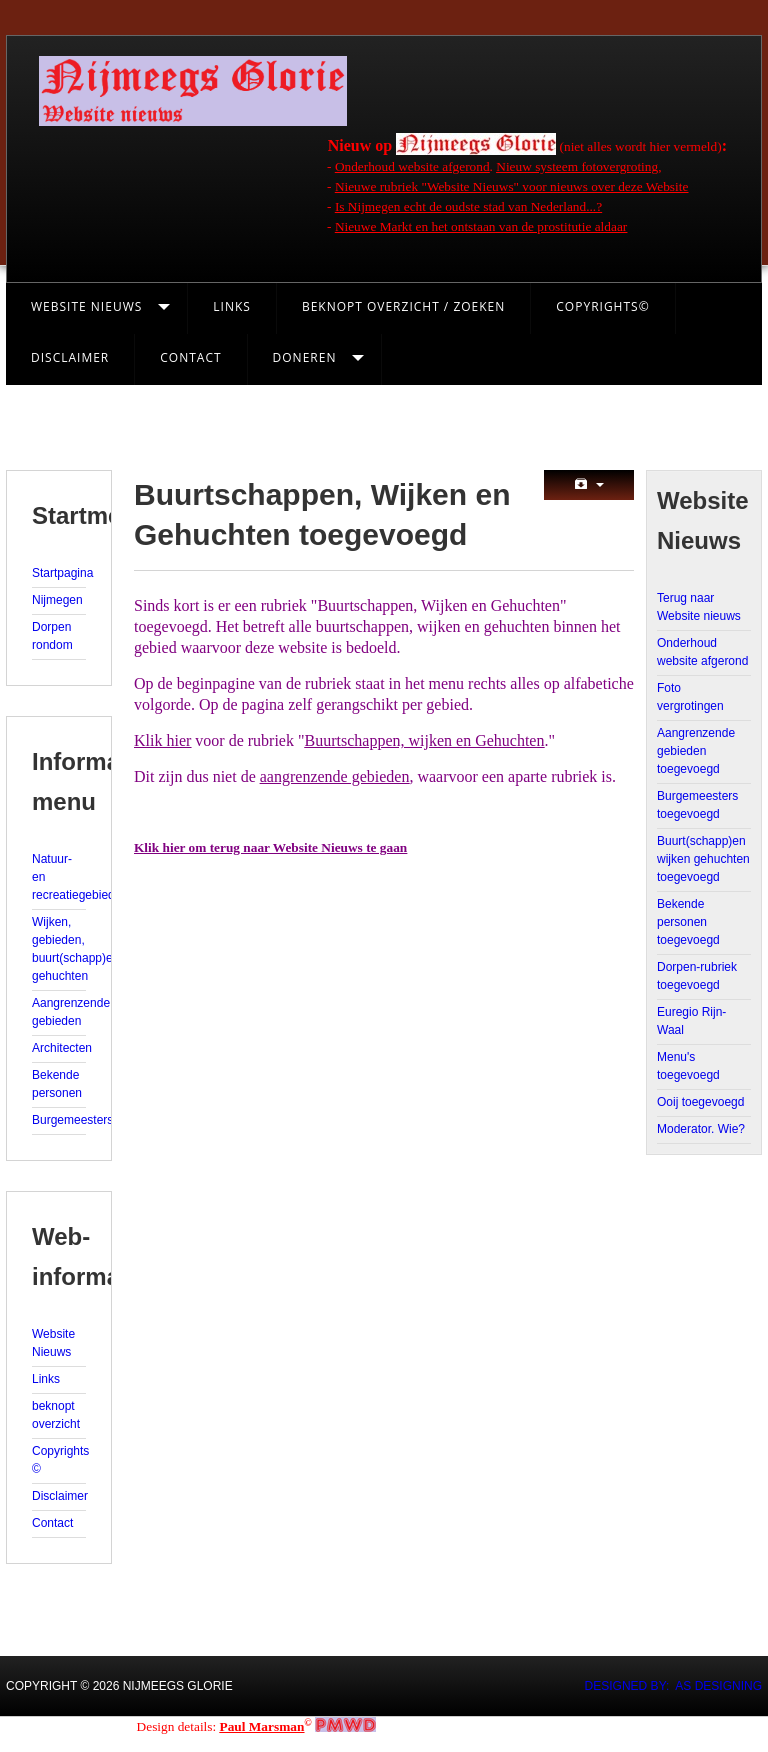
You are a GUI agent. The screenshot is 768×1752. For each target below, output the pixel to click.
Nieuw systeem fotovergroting (577, 166)
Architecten (59, 1048)
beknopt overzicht (56, 1415)
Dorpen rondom (52, 636)
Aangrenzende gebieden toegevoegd (696, 751)
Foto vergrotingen (690, 697)
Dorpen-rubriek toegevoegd (697, 976)
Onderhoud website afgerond (412, 166)
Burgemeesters (59, 1120)
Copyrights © (59, 1460)
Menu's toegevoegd (688, 1066)
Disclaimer (70, 357)
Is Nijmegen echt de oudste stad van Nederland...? (468, 206)
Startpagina (59, 573)
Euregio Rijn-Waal (691, 1021)
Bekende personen (57, 1084)
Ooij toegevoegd (700, 1102)
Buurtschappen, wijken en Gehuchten (425, 740)
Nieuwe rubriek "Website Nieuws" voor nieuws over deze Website (511, 186)
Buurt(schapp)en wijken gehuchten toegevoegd (703, 859)
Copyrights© (602, 306)
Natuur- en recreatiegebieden (59, 877)
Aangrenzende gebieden (59, 1012)
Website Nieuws (86, 306)
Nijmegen (57, 600)
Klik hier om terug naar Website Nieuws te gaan (270, 847)
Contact (190, 357)
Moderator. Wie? (701, 1129)
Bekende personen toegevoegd (688, 922)
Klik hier (162, 740)
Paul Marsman (262, 1726)
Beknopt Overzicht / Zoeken (403, 306)
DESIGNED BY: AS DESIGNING (673, 1686)
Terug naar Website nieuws (699, 607)
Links (232, 306)
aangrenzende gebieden (335, 776)
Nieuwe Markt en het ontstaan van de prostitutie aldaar (481, 226)
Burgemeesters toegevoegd (697, 805)
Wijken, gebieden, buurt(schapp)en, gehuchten (59, 949)
